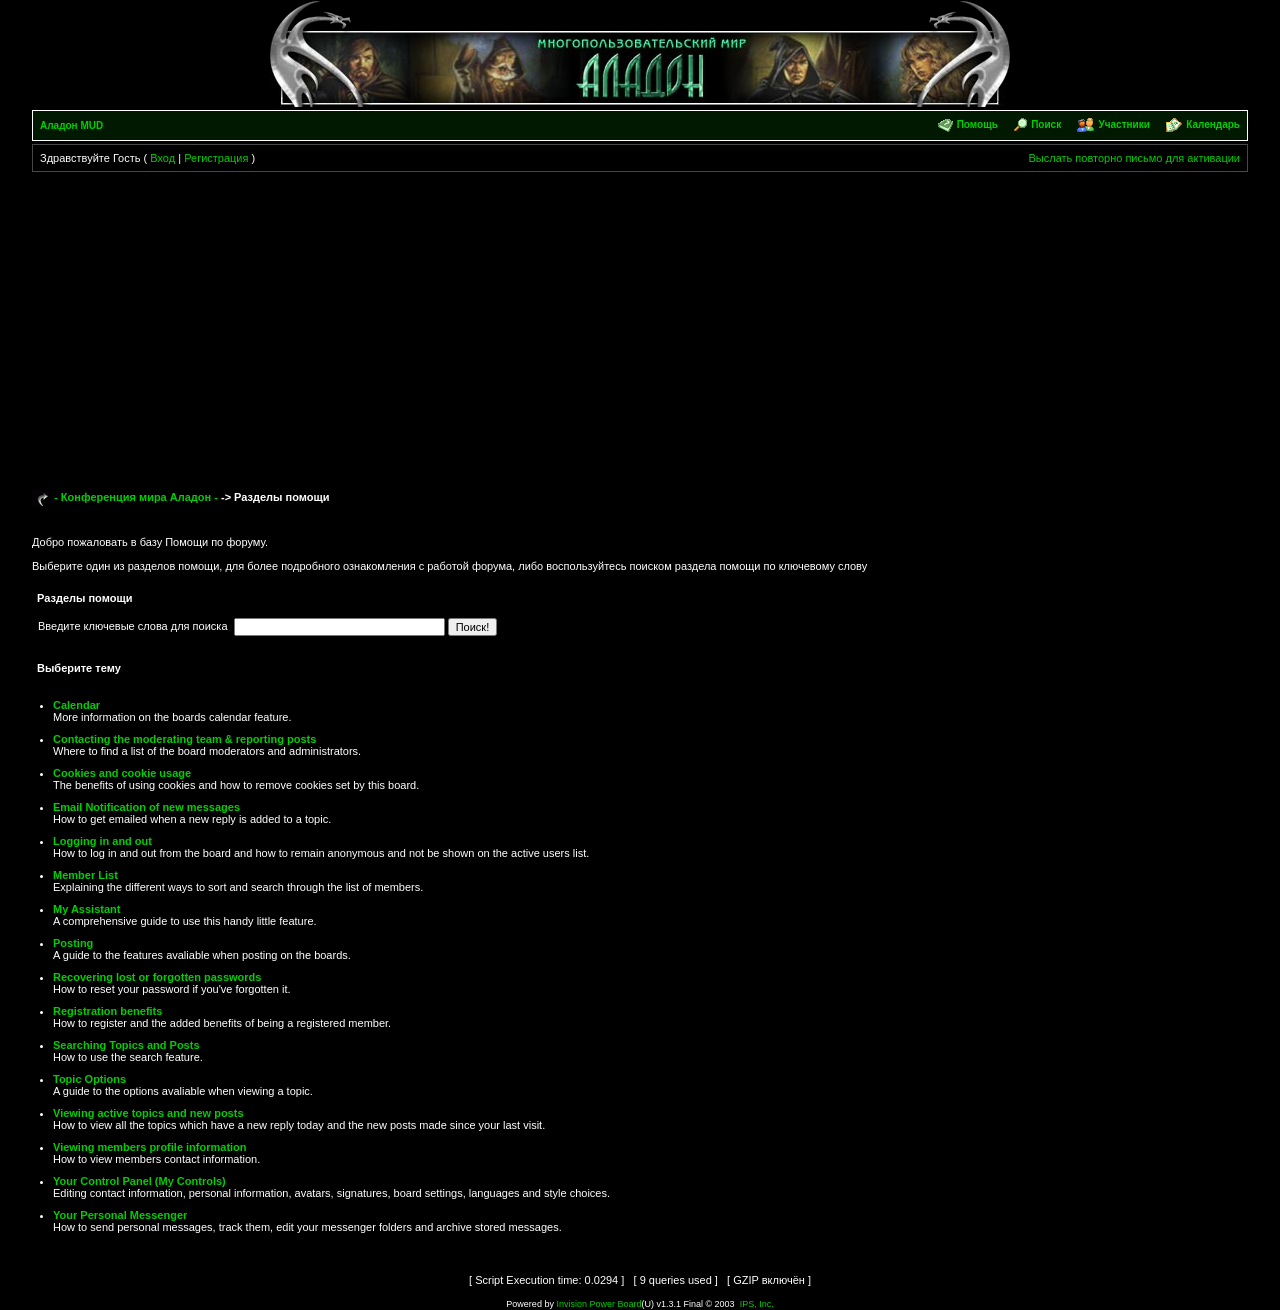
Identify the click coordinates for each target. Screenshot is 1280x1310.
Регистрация (216, 158)
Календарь (1213, 124)
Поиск (1046, 124)
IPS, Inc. (757, 1304)
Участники (1123, 124)
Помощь (977, 124)
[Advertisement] (640, 322)
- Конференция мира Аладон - (136, 497)
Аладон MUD (71, 125)
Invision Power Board (598, 1304)
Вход (162, 158)
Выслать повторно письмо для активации (1134, 158)
